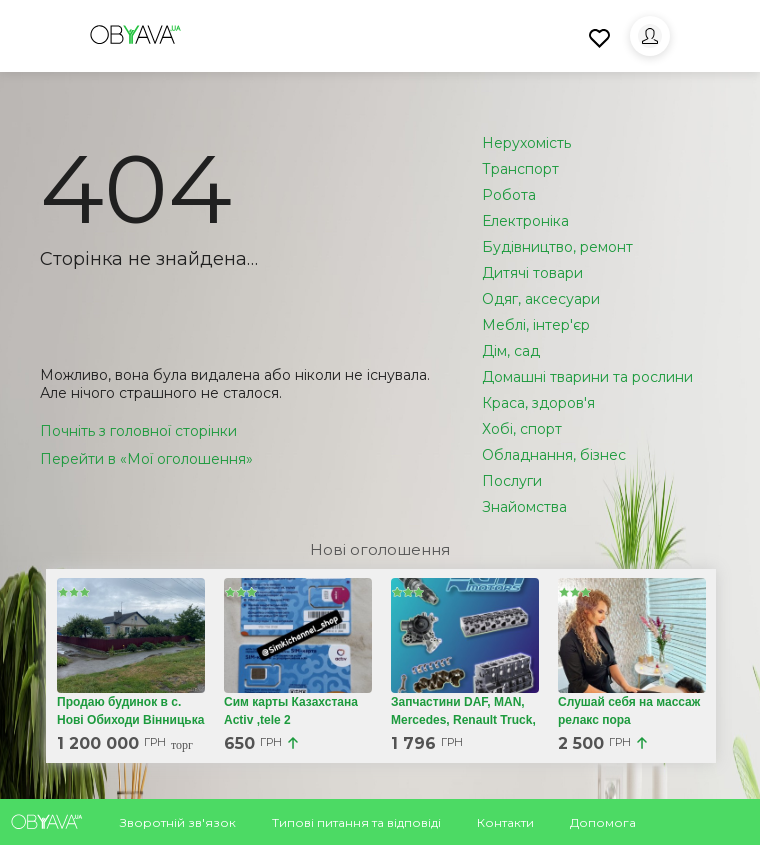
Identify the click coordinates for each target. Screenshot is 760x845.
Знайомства (524, 507)
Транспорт (520, 169)
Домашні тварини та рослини (587, 377)
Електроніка (525, 221)
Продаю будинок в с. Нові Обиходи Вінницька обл (130, 720)
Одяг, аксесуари (541, 299)
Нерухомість (526, 143)
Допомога (603, 822)
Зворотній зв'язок (178, 822)
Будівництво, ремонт (557, 247)
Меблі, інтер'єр (536, 325)
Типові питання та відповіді (356, 822)
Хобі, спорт (522, 429)
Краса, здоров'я (538, 403)
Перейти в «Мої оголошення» (146, 459)
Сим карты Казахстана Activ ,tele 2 (291, 711)
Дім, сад (511, 351)
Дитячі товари (532, 273)
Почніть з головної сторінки (138, 431)
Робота (509, 195)
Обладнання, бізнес (554, 455)
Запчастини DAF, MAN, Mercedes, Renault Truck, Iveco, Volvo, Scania (463, 720)
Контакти (505, 822)
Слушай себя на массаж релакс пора (629, 711)
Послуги (512, 481)
